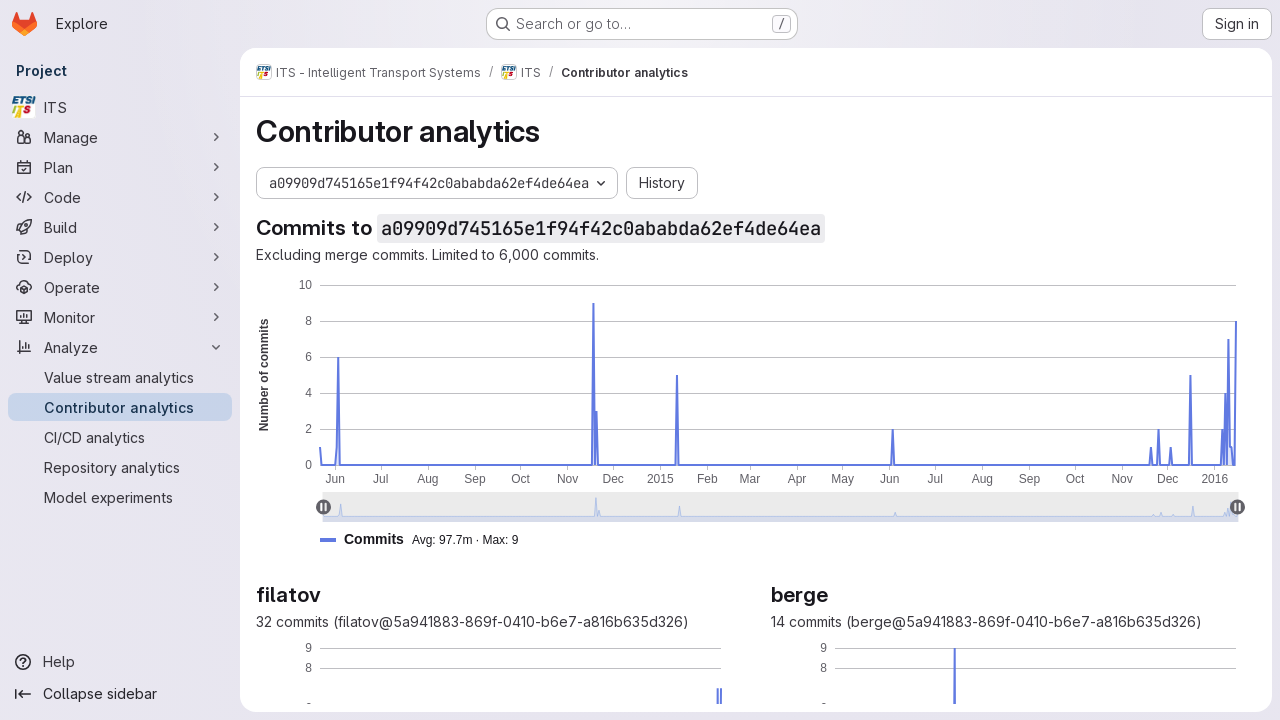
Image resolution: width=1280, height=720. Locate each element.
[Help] (120, 662)
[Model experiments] (120, 497)
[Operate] (120, 287)
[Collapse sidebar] (120, 694)
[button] (427, 539)
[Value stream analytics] (120, 377)
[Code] (120, 197)
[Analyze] (120, 347)
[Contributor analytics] (120, 407)
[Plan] (120, 167)
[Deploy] (120, 257)
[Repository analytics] (120, 467)
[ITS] (120, 107)
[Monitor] (120, 317)
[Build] (120, 227)
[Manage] (120, 137)
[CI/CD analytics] (120, 437)
